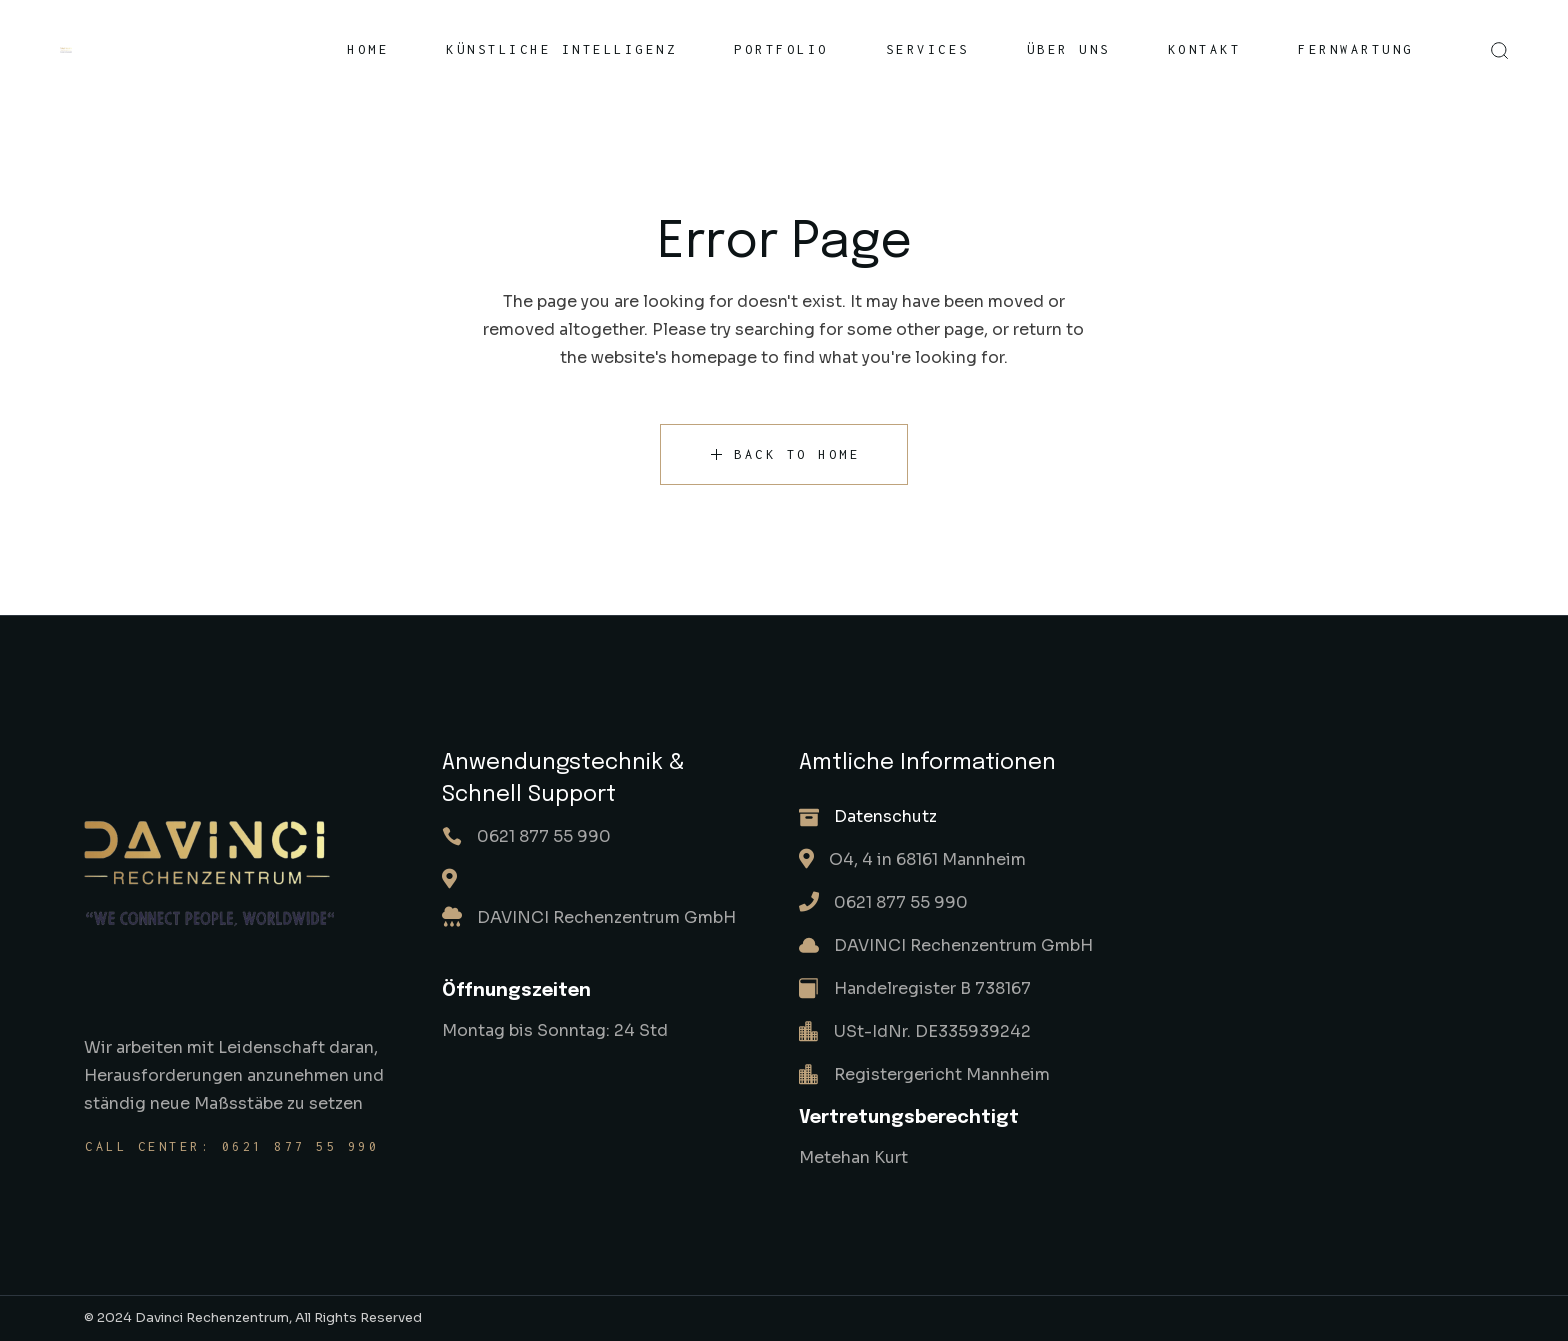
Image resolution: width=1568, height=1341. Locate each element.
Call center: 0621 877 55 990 (232, 1146)
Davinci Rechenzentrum (212, 1317)
